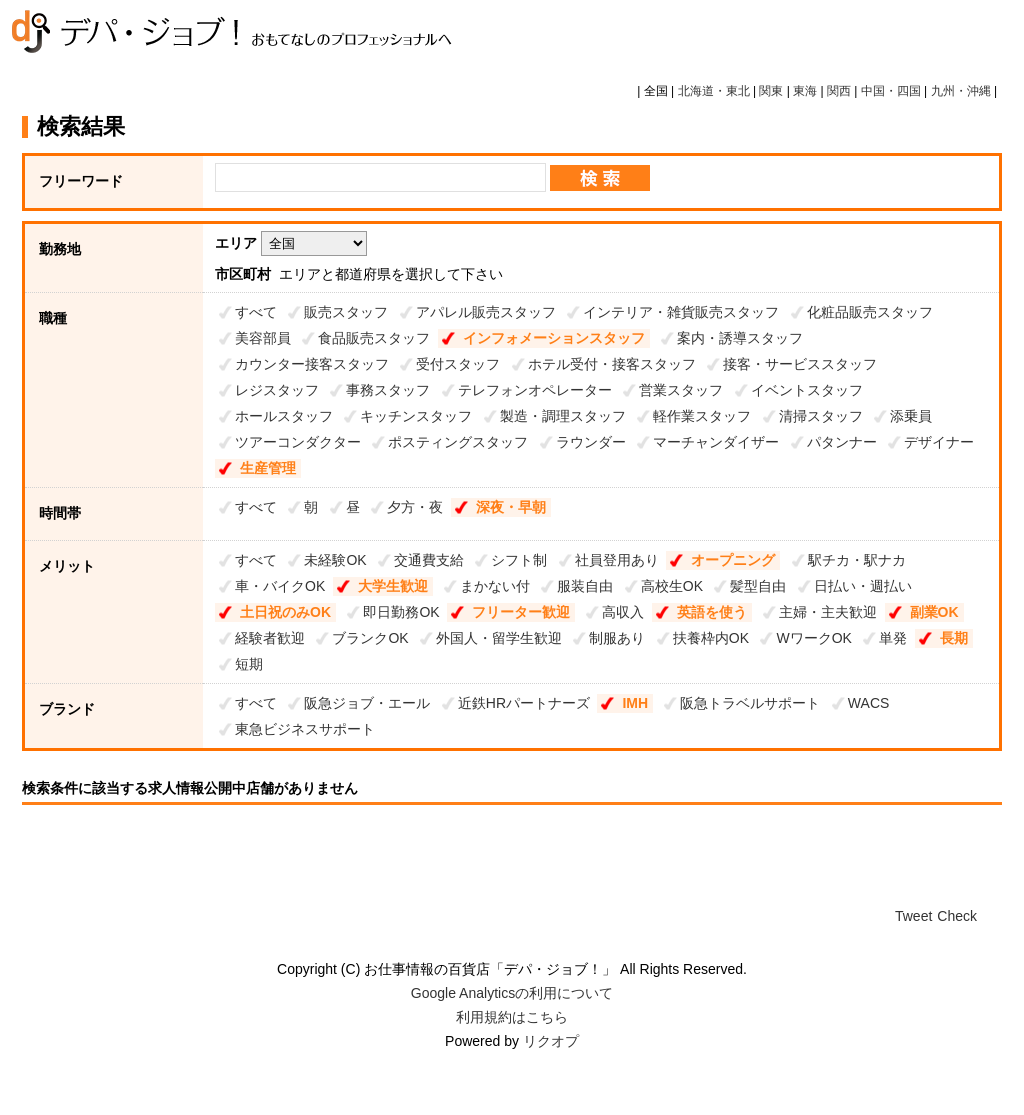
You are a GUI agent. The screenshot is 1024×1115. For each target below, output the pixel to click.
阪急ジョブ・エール (367, 703)
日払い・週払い (863, 586)
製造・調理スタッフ (563, 416)
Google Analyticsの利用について (512, 993)
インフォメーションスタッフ (554, 338)
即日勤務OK (401, 612)
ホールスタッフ (284, 416)
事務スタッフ (388, 390)
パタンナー (842, 442)
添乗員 (911, 416)
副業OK (934, 612)
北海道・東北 (714, 91)
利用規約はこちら (512, 1017)
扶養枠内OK (711, 638)
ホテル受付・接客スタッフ (612, 364)
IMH (635, 703)
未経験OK (335, 560)
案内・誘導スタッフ (740, 338)
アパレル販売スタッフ (486, 312)
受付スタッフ (458, 364)
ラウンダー (591, 442)
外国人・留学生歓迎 (499, 638)
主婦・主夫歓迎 (828, 612)
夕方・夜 (415, 507)
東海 (805, 91)
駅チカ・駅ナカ (857, 560)
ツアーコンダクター (298, 442)
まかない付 (495, 586)
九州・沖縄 (961, 91)
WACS (868, 703)
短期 (249, 664)
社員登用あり (617, 560)
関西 (839, 91)
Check (957, 916)
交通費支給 (429, 560)
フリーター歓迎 (521, 612)
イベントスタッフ (807, 390)
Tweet (913, 916)
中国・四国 (891, 91)
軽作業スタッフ (702, 416)
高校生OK (672, 586)
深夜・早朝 (511, 507)
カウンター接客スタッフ (312, 364)
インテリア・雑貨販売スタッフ (681, 312)
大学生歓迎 (393, 586)
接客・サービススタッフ (800, 364)
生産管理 (268, 468)
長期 (954, 638)
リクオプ (551, 1041)
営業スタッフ (681, 390)
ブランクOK (370, 638)
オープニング (733, 560)
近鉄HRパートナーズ (524, 703)
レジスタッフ (277, 390)
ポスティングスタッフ (458, 442)
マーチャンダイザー (716, 442)
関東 (771, 91)
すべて (256, 312)
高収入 (623, 612)
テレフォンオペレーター (535, 390)
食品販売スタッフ (374, 338)
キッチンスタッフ (416, 416)
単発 (893, 638)
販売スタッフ (346, 312)
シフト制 (519, 560)
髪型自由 (758, 586)
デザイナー (939, 442)
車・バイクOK (280, 586)
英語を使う (712, 612)
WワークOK (813, 638)
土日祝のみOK (285, 612)
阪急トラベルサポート (750, 703)
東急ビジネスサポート (305, 729)
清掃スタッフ (821, 416)
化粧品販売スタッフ (870, 312)
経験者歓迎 (270, 638)
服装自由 (585, 586)
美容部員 (263, 338)
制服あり (617, 638)
